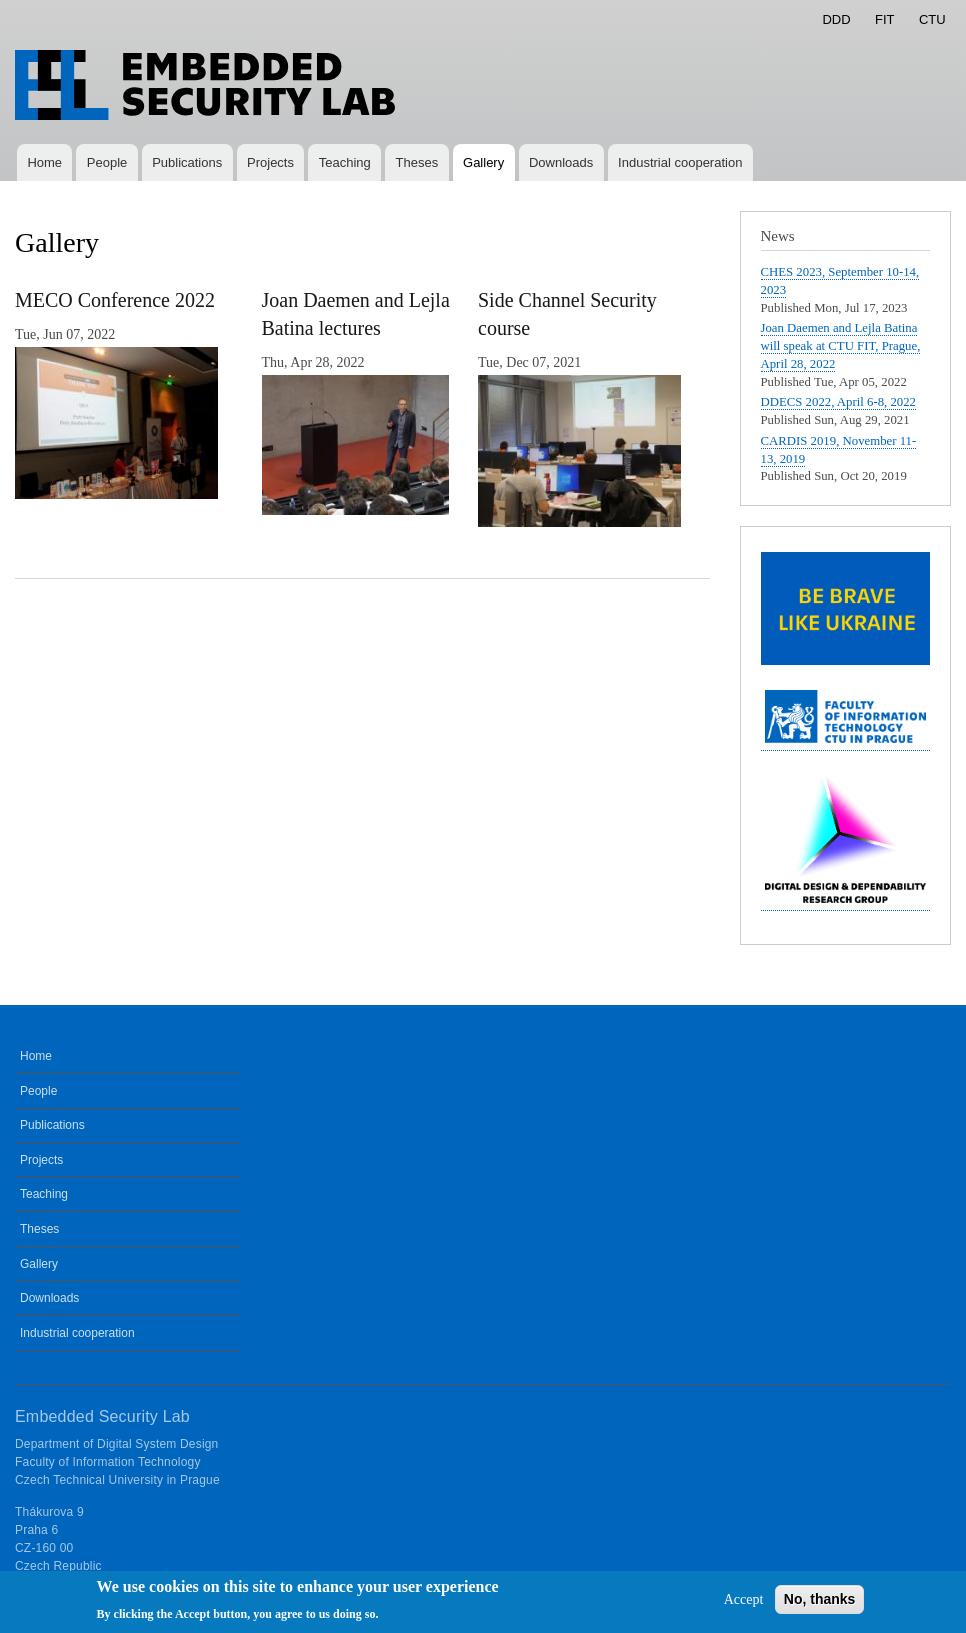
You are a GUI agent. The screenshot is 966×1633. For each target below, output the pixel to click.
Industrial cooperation (680, 162)
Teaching (345, 162)
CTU (932, 19)
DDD (836, 19)
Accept (744, 1605)
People (107, 162)
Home (44, 162)
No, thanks (820, 1605)
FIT (885, 19)
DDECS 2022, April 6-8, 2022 (839, 402)
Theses (417, 162)
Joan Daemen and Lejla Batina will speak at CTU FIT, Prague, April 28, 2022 (841, 346)
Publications (187, 162)
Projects (270, 162)
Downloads (561, 162)
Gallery (483, 162)
